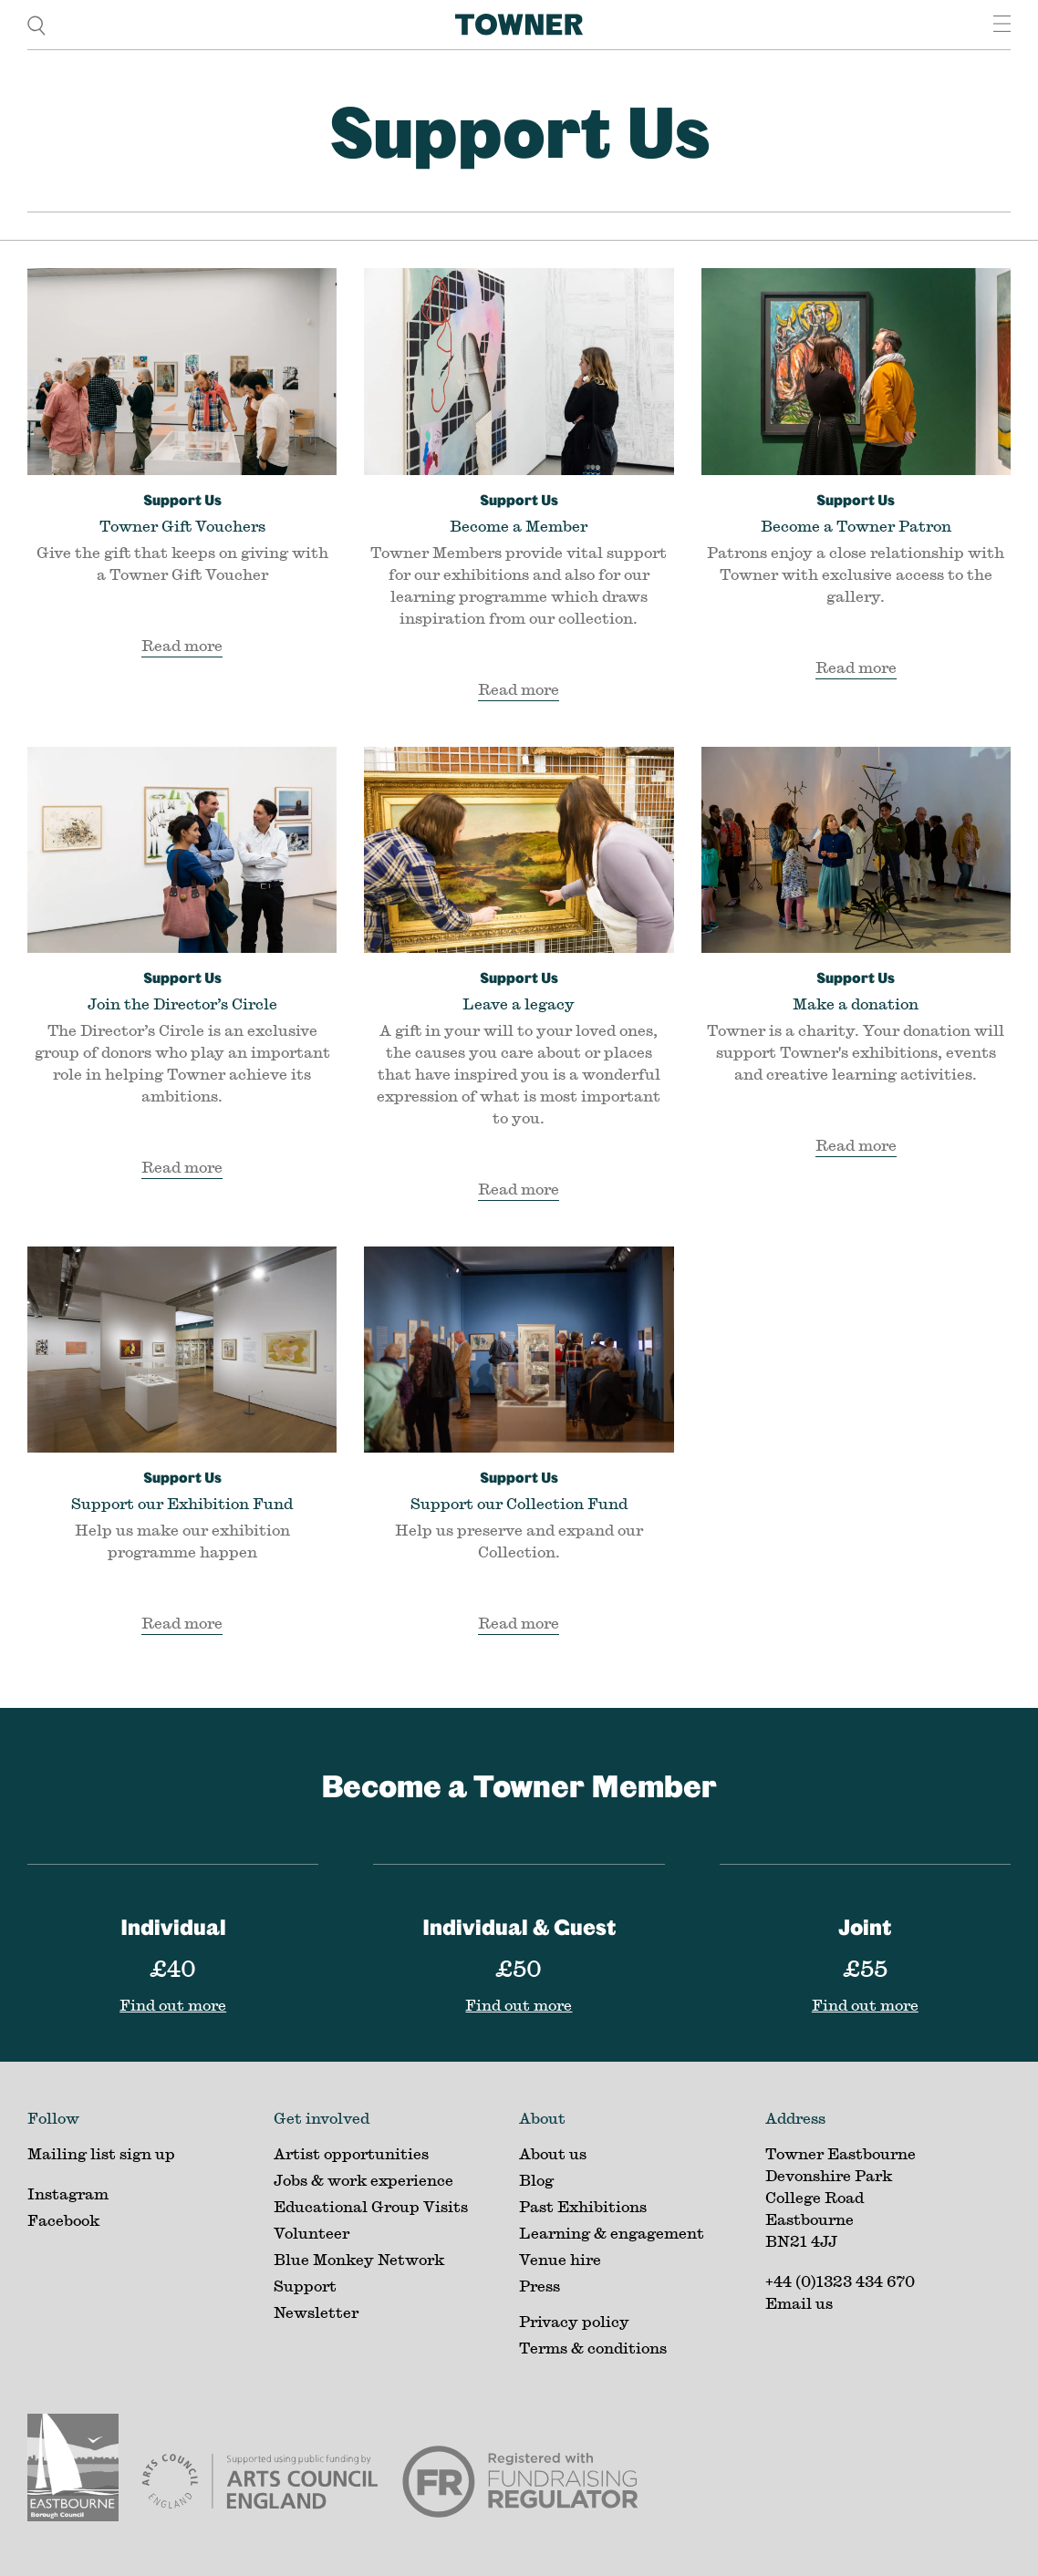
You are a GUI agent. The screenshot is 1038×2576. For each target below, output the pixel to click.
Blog (536, 2179)
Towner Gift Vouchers (182, 511)
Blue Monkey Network (359, 2259)
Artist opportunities (351, 2153)
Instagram (68, 2193)
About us (552, 2153)
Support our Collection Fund (518, 1489)
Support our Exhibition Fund (182, 1489)
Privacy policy (574, 2321)
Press (539, 2285)
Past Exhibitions (583, 2206)
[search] (36, 24)
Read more (182, 645)
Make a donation (856, 989)
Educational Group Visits (371, 2206)
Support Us (519, 130)
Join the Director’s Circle (182, 989)
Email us (799, 2303)
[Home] (519, 25)
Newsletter (316, 2312)
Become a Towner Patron (856, 511)
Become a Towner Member (519, 1785)
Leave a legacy (518, 989)
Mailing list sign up (101, 2153)
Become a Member (518, 511)
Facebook (63, 2220)
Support (305, 2285)
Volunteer (311, 2232)
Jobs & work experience (363, 2179)
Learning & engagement (611, 2232)
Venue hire (560, 2259)
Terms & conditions (593, 2347)
